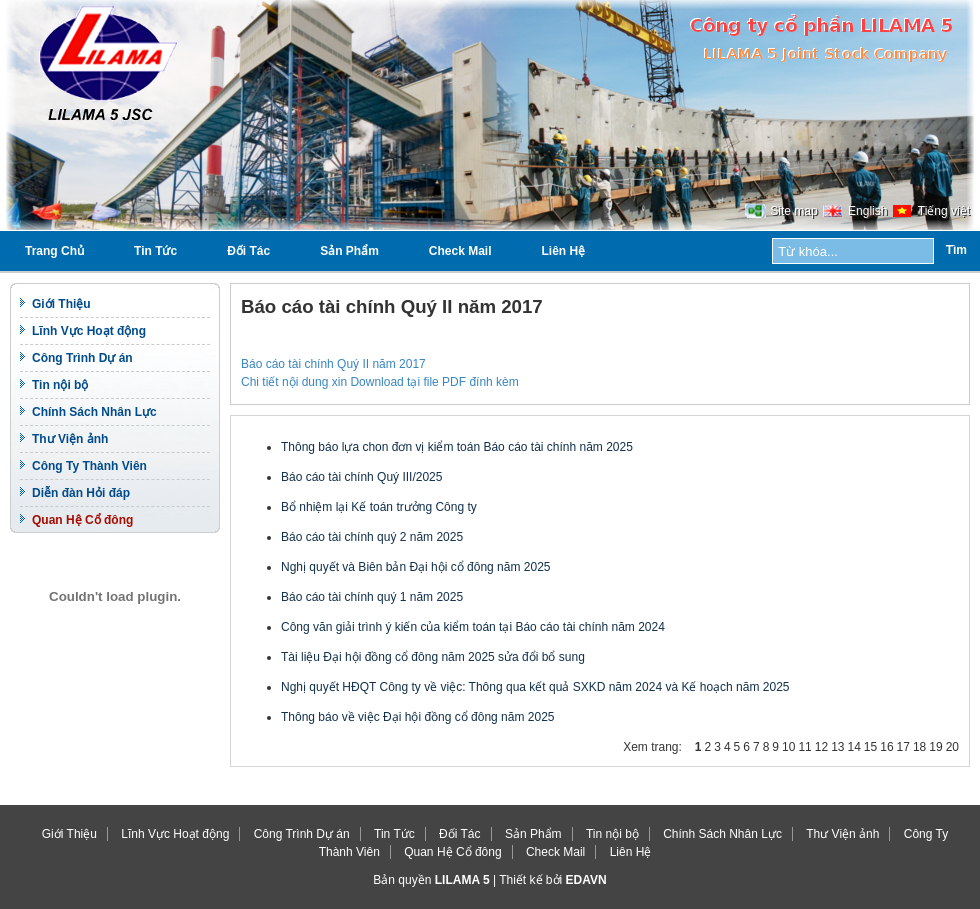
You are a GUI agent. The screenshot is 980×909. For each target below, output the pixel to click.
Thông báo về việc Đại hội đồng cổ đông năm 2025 (417, 717)
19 (935, 747)
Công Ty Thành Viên (89, 466)
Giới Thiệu (61, 304)
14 (853, 747)
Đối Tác (248, 251)
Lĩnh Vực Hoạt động (89, 331)
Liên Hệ (564, 251)
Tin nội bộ (60, 385)
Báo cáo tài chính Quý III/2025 (361, 477)
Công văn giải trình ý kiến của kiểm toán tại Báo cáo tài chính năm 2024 (473, 627)
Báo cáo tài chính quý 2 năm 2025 (372, 537)
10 (788, 747)
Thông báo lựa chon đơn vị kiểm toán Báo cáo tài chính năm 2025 (457, 447)
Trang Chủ (54, 251)
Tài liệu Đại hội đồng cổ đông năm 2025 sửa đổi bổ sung (433, 657)
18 (919, 747)
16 (886, 747)
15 (870, 747)
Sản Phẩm (349, 251)
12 (821, 747)
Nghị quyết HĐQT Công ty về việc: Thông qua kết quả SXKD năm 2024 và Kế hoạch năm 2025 (535, 687)
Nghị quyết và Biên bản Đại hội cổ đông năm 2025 (415, 567)
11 (804, 747)
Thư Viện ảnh (70, 439)
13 (837, 747)
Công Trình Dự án (82, 358)
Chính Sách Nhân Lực (94, 412)
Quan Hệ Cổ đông (82, 520)
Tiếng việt (944, 211)
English (867, 211)
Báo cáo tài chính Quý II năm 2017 (333, 364)
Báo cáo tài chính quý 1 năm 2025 (372, 597)
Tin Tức (155, 251)
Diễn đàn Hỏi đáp (81, 493)
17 (903, 747)
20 (952, 747)
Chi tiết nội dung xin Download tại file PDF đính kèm (380, 382)
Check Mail (460, 251)
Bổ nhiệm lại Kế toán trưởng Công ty (379, 507)
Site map (793, 211)
